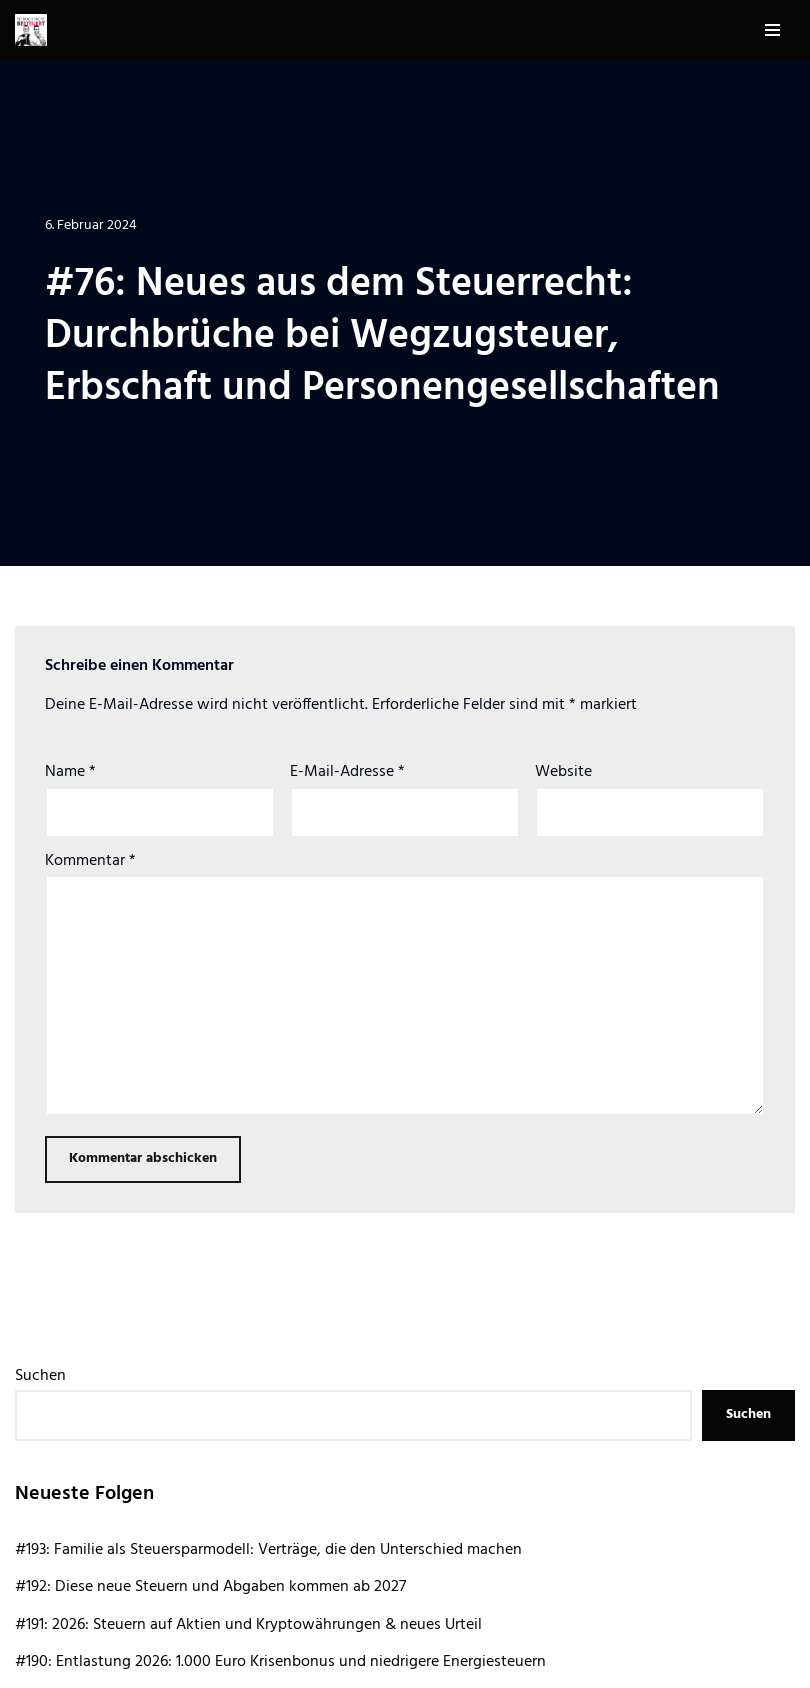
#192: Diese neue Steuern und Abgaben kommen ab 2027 (210, 1587)
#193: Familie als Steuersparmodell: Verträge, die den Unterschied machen (268, 1550)
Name (70, 772)
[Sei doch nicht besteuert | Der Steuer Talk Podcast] (31, 30)
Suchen (40, 1376)
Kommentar (90, 861)
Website (563, 772)
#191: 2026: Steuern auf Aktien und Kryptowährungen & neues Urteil (248, 1625)
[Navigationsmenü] (772, 30)
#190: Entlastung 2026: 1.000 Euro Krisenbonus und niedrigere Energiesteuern (280, 1662)
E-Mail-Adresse (347, 772)
